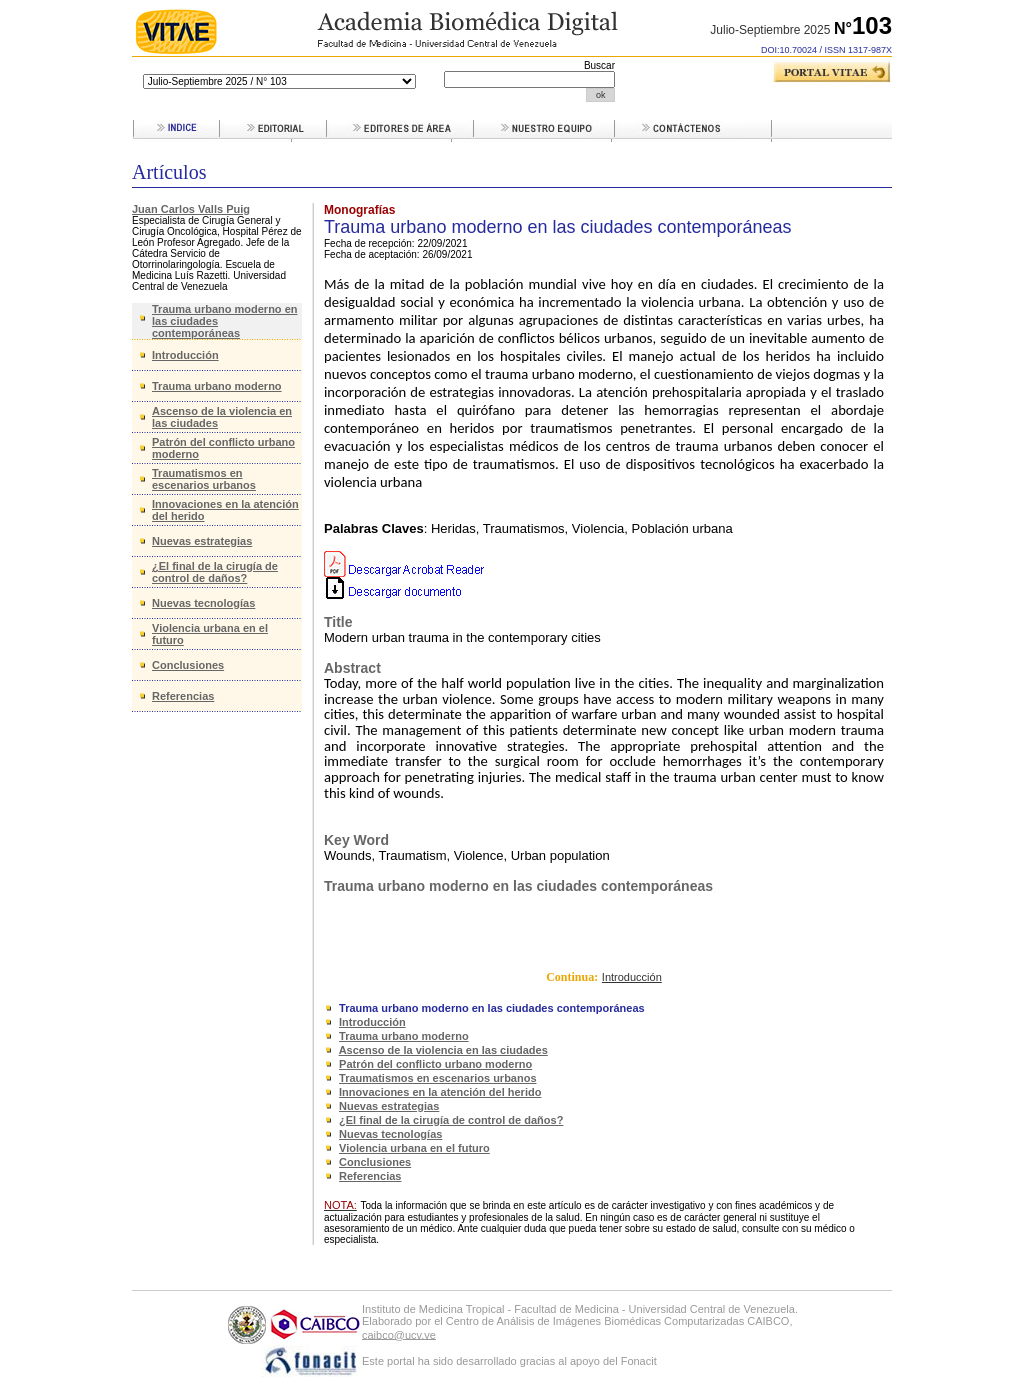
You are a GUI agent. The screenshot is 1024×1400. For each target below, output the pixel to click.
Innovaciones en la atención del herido (440, 1092)
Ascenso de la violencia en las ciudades (443, 1050)
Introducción (185, 355)
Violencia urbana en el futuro (414, 1148)
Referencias (183, 696)
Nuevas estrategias (202, 541)
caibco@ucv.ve (399, 1334)
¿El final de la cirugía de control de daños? (215, 572)
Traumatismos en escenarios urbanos (204, 479)
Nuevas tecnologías (203, 603)
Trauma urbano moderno (217, 386)
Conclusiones (188, 665)
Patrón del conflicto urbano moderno (435, 1064)
